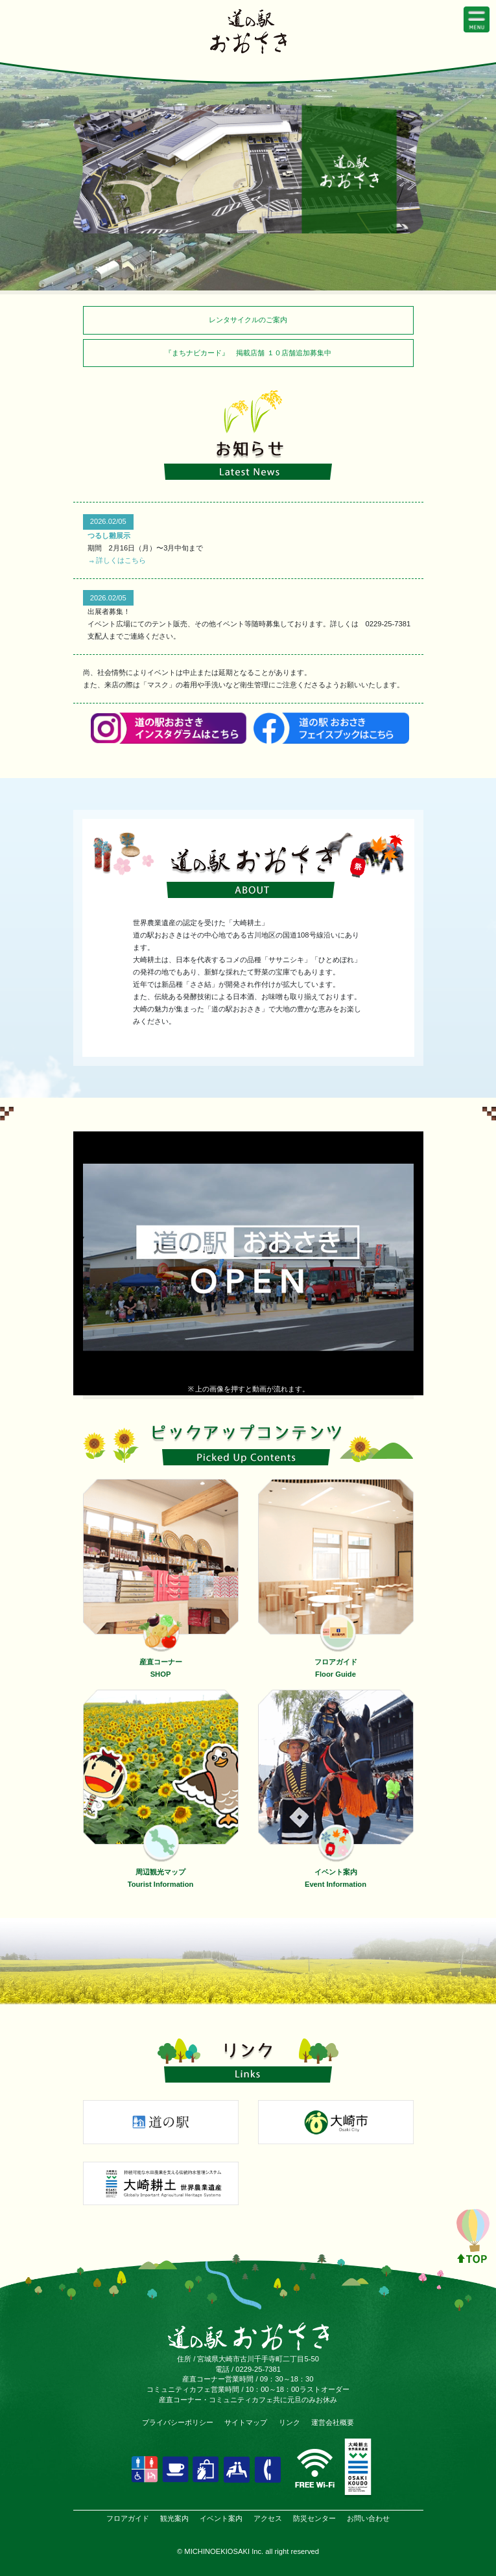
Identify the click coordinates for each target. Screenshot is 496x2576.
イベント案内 (221, 2518)
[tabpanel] (248, 168)
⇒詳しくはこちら (117, 560)
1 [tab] (228, 243)
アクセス (268, 2518)
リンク (289, 2422)
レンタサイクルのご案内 (248, 320)
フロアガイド (127, 2518)
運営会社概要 (332, 2422)
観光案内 (174, 2518)
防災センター (314, 2518)
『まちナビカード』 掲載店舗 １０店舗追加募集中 (248, 353)
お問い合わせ (368, 2518)
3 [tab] (267, 243)
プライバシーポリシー (177, 2422)
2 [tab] (248, 243)
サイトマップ (245, 2422)
